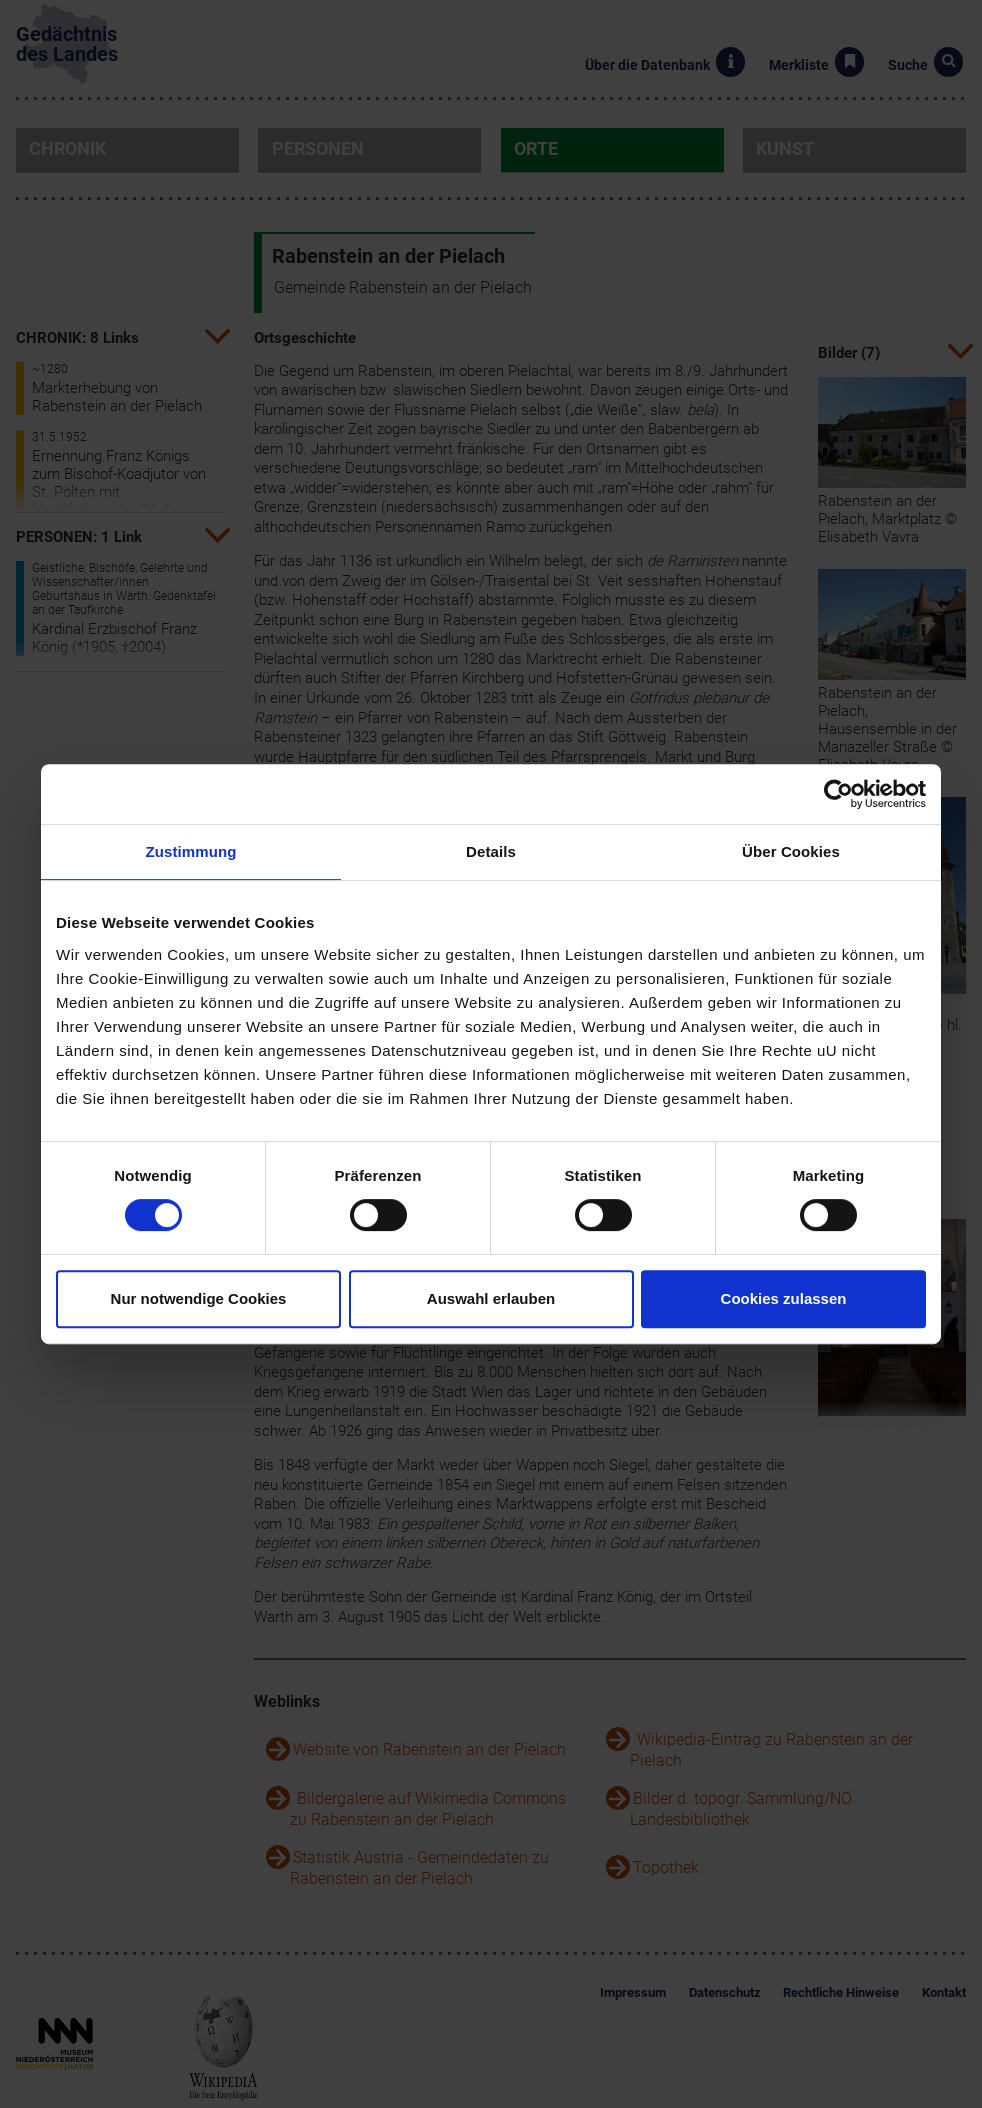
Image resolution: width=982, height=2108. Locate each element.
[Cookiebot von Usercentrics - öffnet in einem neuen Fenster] (838, 794)
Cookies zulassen (784, 1298)
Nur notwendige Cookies (199, 1298)
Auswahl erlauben (491, 1298)
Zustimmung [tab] (191, 851)
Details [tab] (491, 851)
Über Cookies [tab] (791, 851)
